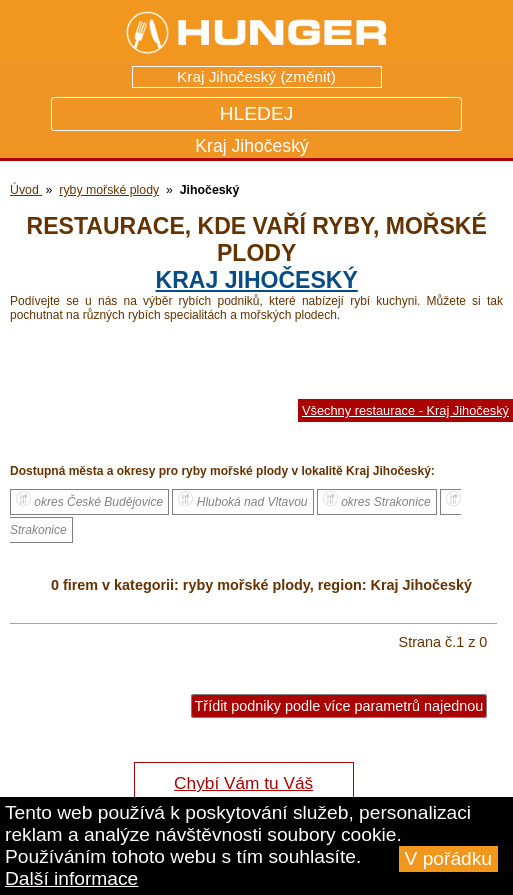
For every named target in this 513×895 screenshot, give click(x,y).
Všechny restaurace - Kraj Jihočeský (405, 410)
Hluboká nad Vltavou (242, 500)
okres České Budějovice (89, 500)
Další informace (71, 878)
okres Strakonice (377, 500)
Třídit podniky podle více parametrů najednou (339, 706)
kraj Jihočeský (257, 280)
